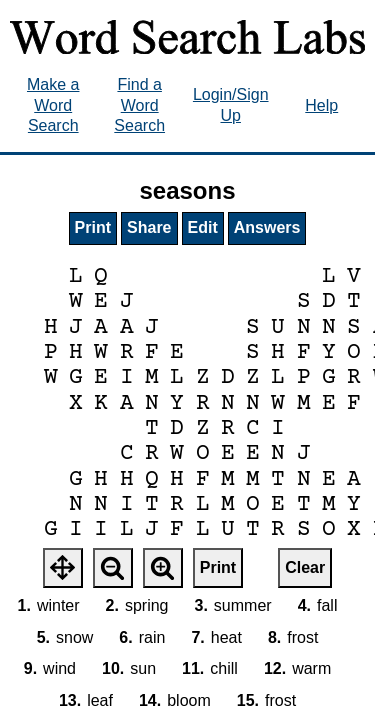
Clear (305, 567)
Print (93, 227)
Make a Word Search (53, 105)
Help (321, 105)
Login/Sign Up (231, 105)
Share (149, 227)
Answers (267, 227)
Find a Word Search (139, 105)
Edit (203, 227)
